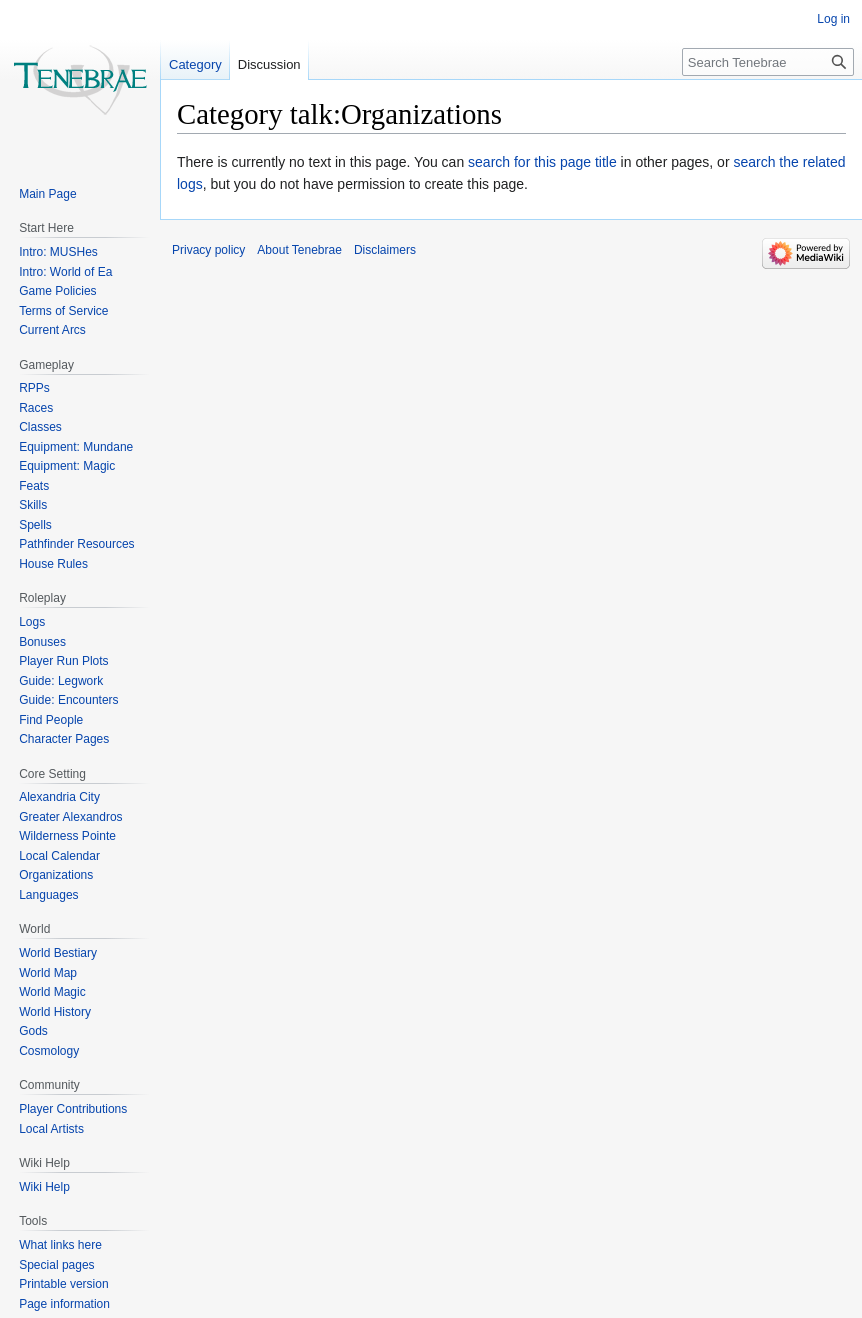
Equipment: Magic (67, 466)
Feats (34, 486)
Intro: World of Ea (65, 272)
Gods (33, 1031)
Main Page (47, 194)
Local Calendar (59, 856)
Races (36, 408)
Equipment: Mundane (76, 447)
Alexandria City (59, 797)
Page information (64, 1304)
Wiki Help (44, 1187)
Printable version (63, 1284)
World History (55, 1012)
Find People (51, 720)
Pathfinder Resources (76, 544)
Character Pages (64, 739)
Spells (35, 525)
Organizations (56, 875)
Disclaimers (385, 250)
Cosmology (49, 1051)
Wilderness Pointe (67, 836)
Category (195, 64)
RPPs (34, 388)
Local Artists (51, 1129)
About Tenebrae (299, 250)
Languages (48, 895)
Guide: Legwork (61, 681)
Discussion (269, 64)
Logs (32, 622)
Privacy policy (208, 250)
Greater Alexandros (70, 817)
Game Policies (57, 291)
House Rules (53, 564)
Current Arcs (52, 330)
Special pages (56, 1265)
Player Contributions (73, 1109)
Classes (40, 427)
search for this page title (542, 162)
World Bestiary (58, 953)
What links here (60, 1245)
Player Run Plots (63, 661)
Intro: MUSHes (58, 252)
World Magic (52, 992)
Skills (33, 505)
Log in (833, 19)
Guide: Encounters (68, 700)
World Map (48, 973)
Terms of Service (63, 311)
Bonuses (42, 642)
